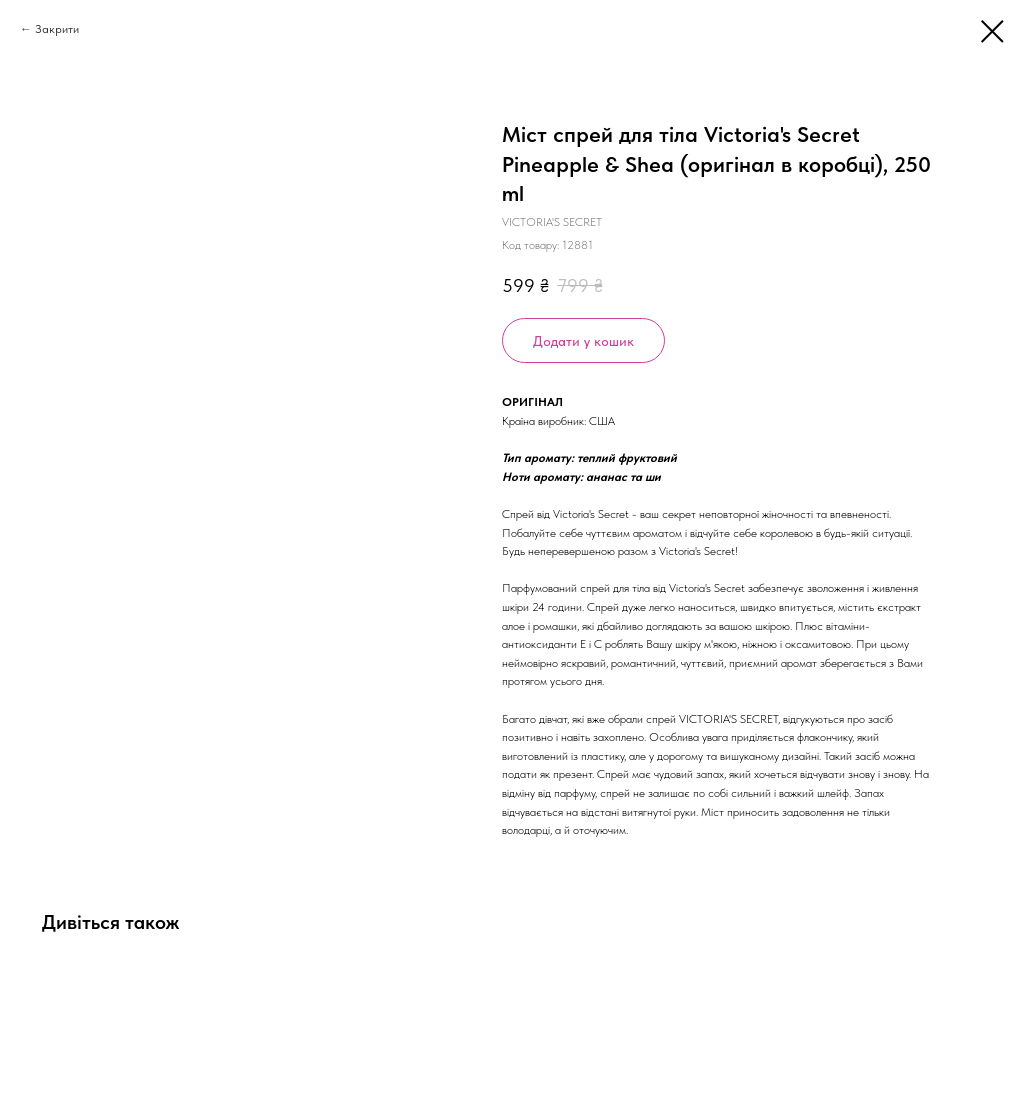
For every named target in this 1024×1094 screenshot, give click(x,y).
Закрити (57, 29)
